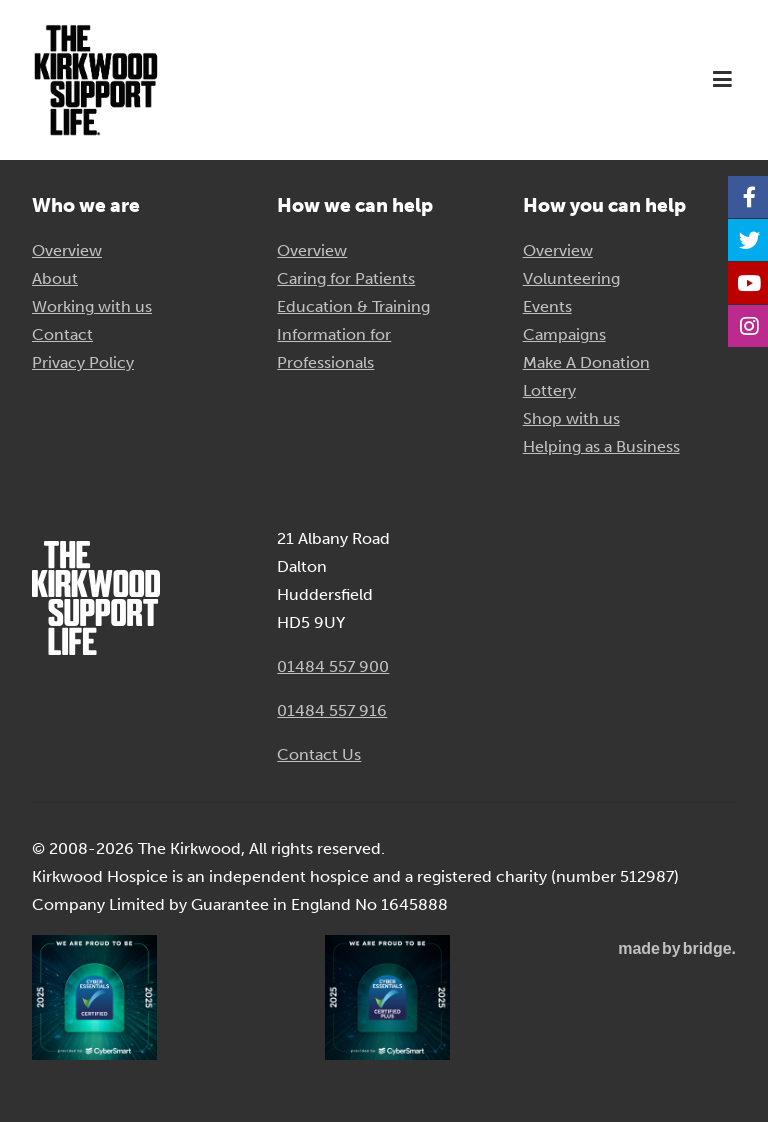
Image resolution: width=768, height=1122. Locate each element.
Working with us (92, 306)
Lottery (549, 390)
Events (547, 306)
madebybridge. (677, 948)
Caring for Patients (346, 278)
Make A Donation (586, 362)
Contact (62, 334)
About (55, 278)
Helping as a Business (601, 446)
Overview (67, 250)
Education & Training (353, 306)
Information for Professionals (334, 348)
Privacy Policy (83, 362)
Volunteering (571, 278)
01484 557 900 (333, 666)
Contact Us (319, 754)
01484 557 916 (332, 710)
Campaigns (564, 334)
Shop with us (571, 418)
